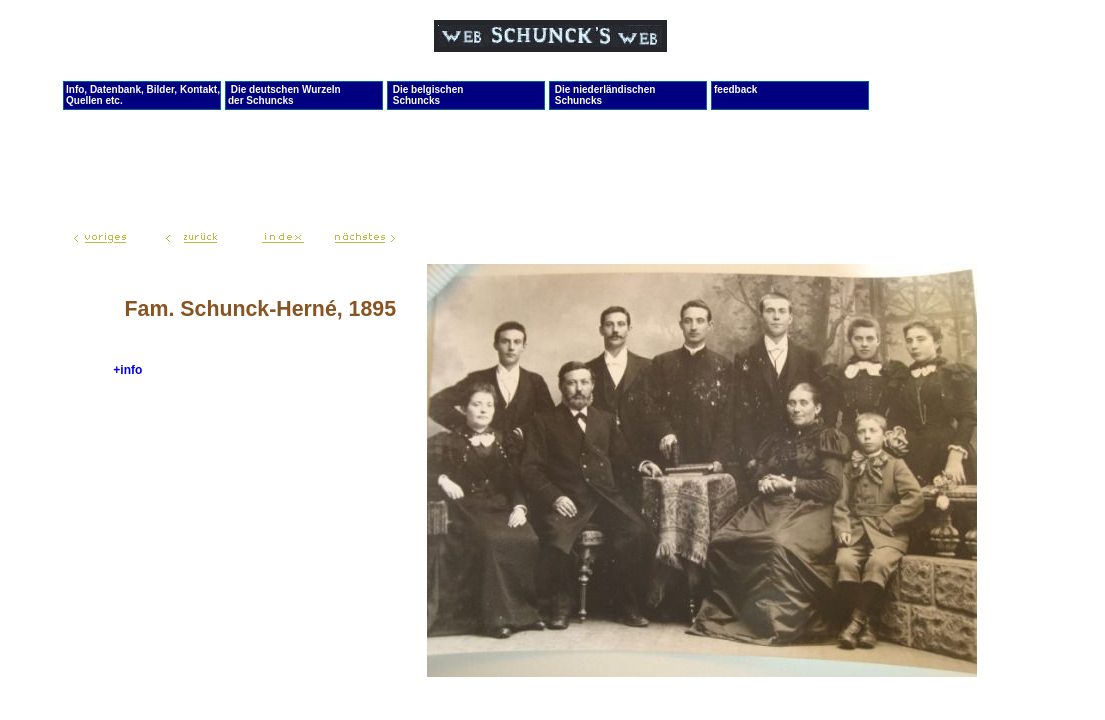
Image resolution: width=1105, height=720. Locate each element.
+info (127, 370)
